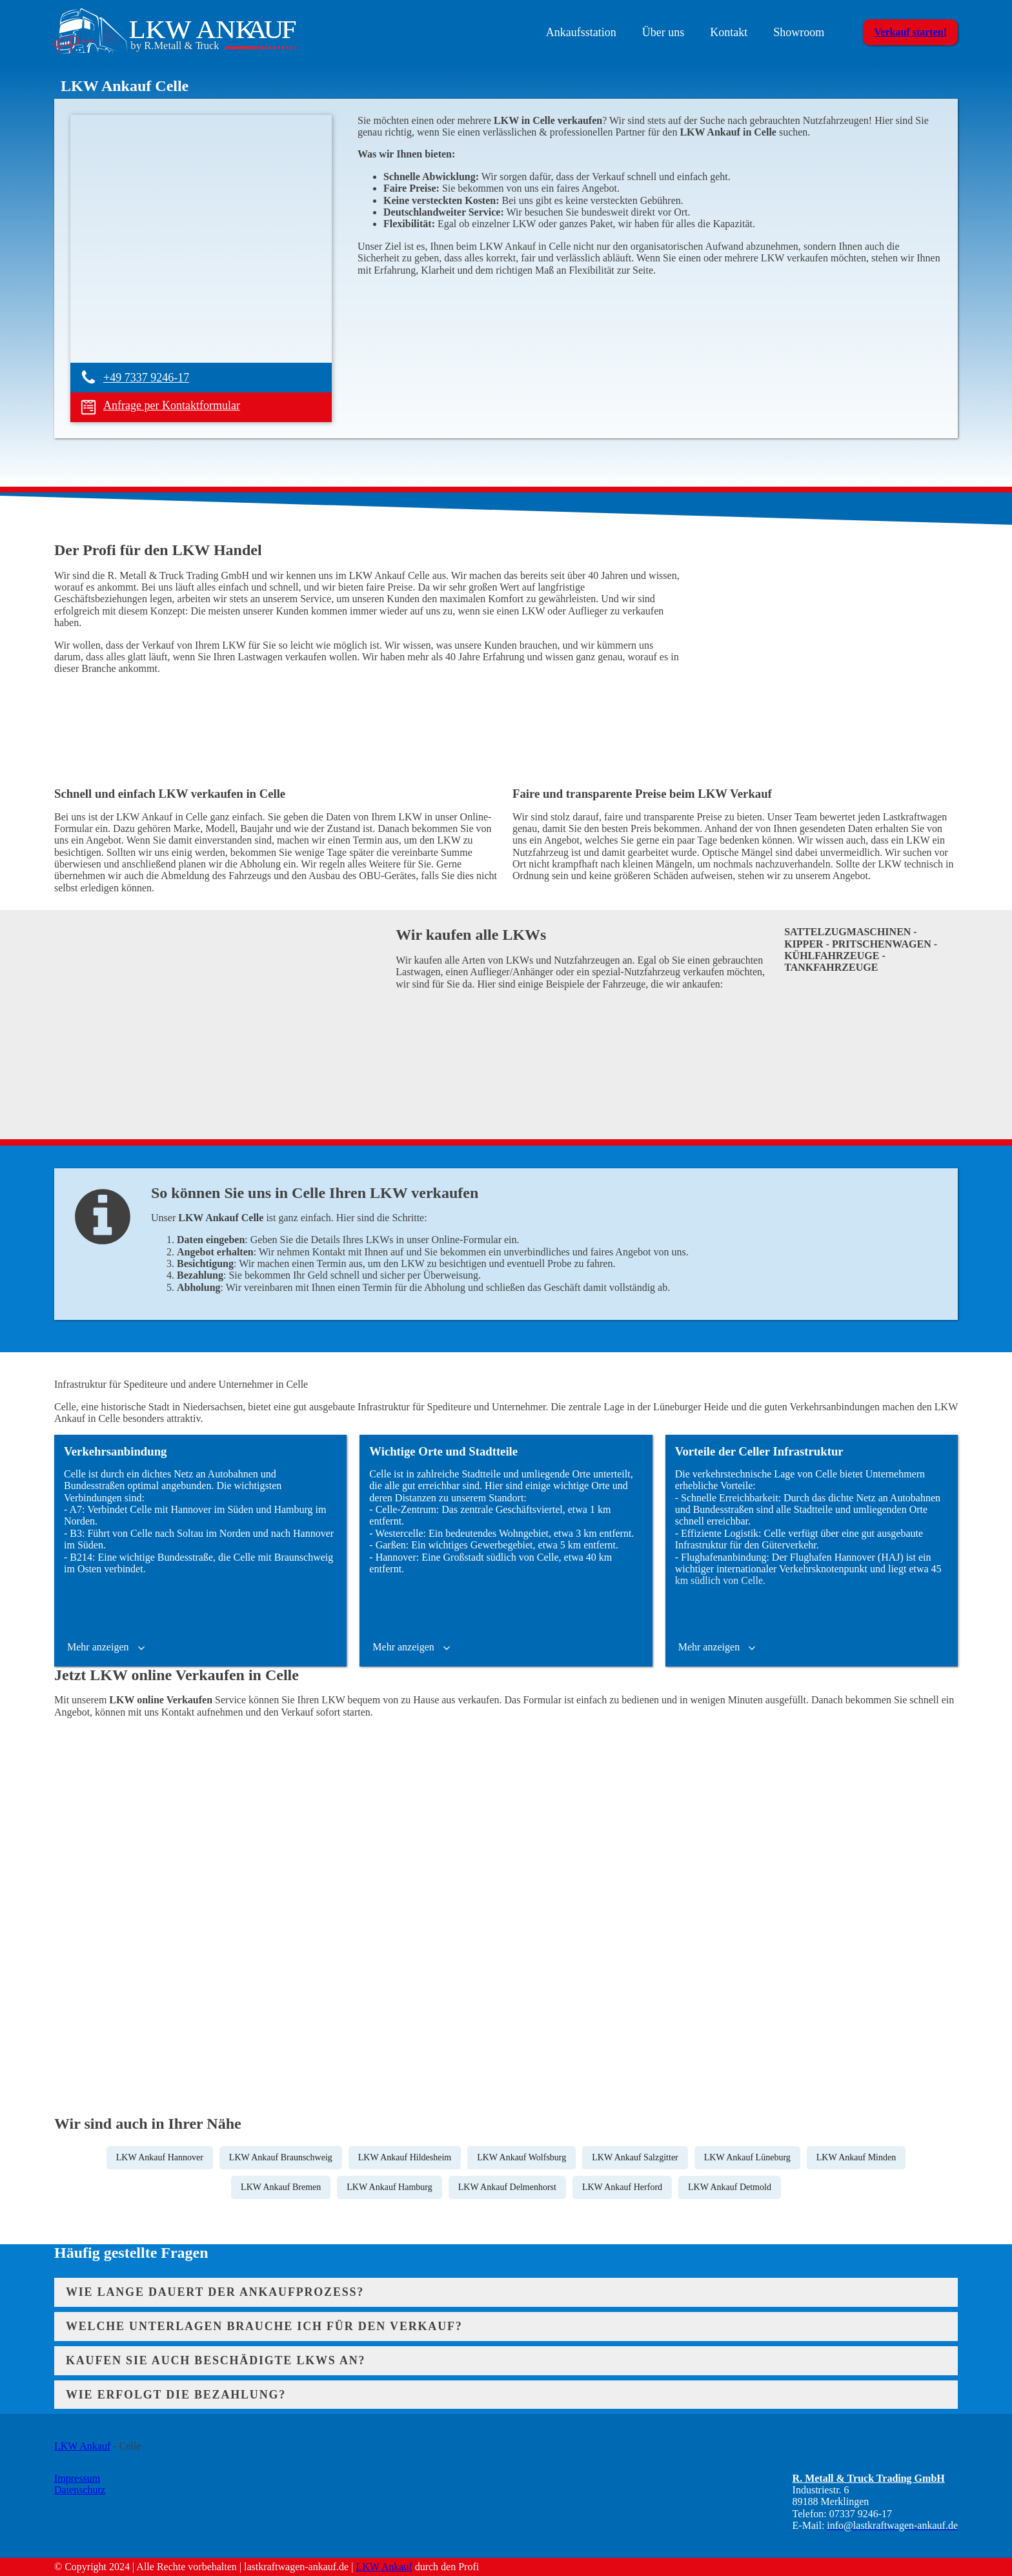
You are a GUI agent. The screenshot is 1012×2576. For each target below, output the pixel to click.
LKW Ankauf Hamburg (389, 2187)
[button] (107, 1646)
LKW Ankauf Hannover (159, 2157)
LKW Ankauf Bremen (281, 2187)
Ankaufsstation (581, 32)
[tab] (506, 2292)
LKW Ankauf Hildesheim (404, 2157)
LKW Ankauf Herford (622, 2187)
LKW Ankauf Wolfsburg (521, 2157)
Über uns (663, 32)
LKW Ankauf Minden (856, 2157)
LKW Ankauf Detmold (729, 2187)
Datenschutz (79, 2489)
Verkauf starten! (910, 31)
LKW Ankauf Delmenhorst (507, 2187)
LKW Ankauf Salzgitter (635, 2157)
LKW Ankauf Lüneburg (747, 2157)
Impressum (77, 2478)
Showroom (798, 32)
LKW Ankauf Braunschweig (280, 2157)
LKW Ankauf (82, 2445)
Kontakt (728, 32)
